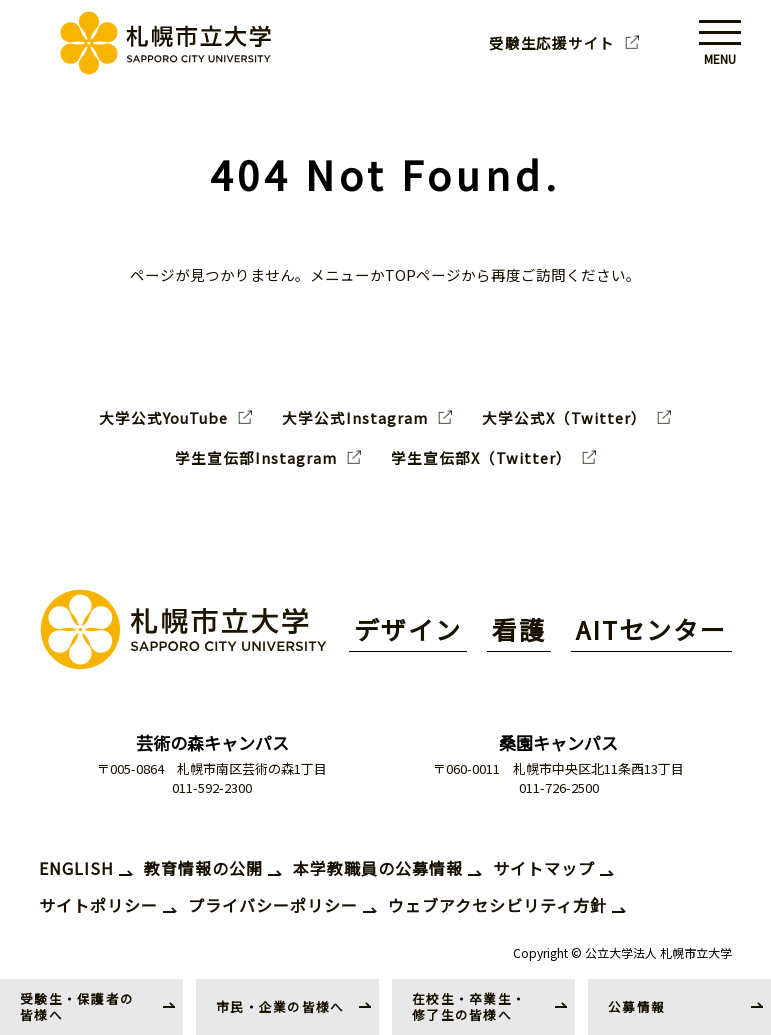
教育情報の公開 (203, 868)
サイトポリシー (98, 905)
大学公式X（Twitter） (564, 418)
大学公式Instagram (355, 418)
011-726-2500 (559, 787)
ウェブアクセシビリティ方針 (497, 905)
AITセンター (651, 629)
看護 (519, 629)
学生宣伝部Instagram (256, 458)
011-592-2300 (212, 787)
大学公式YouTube (163, 418)
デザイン (408, 629)
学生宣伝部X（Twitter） (481, 458)
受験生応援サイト (552, 43)
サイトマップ (544, 868)
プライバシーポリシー (273, 905)
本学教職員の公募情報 (378, 868)
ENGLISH (76, 868)
